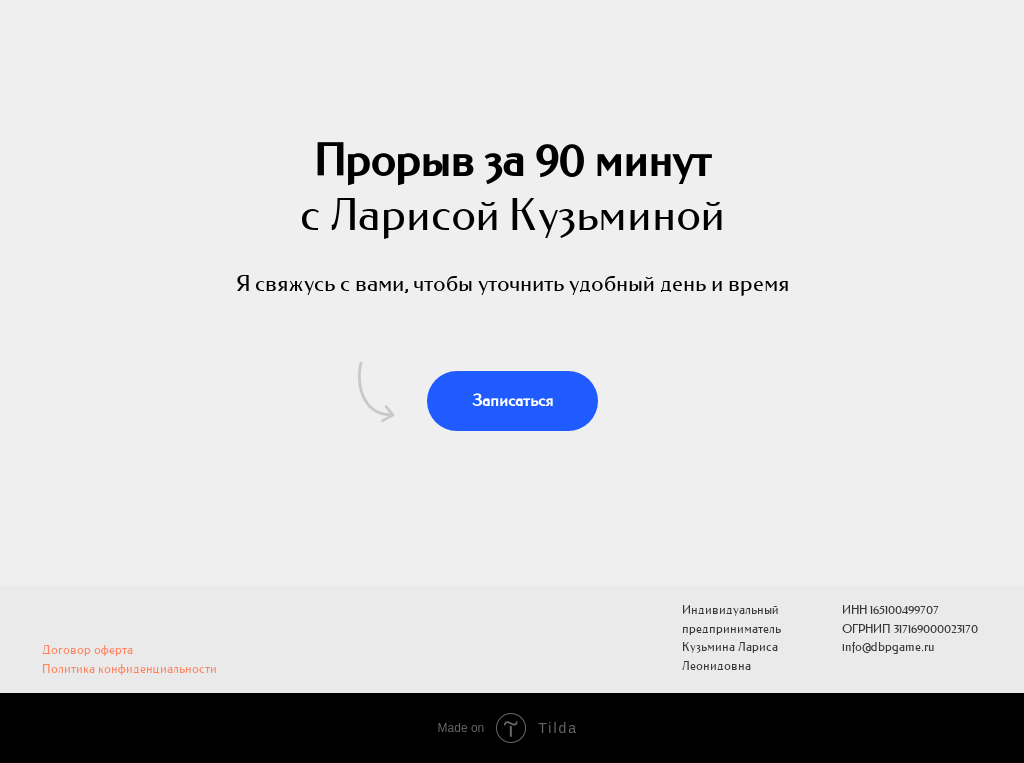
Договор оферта (87, 650)
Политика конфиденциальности (129, 669)
